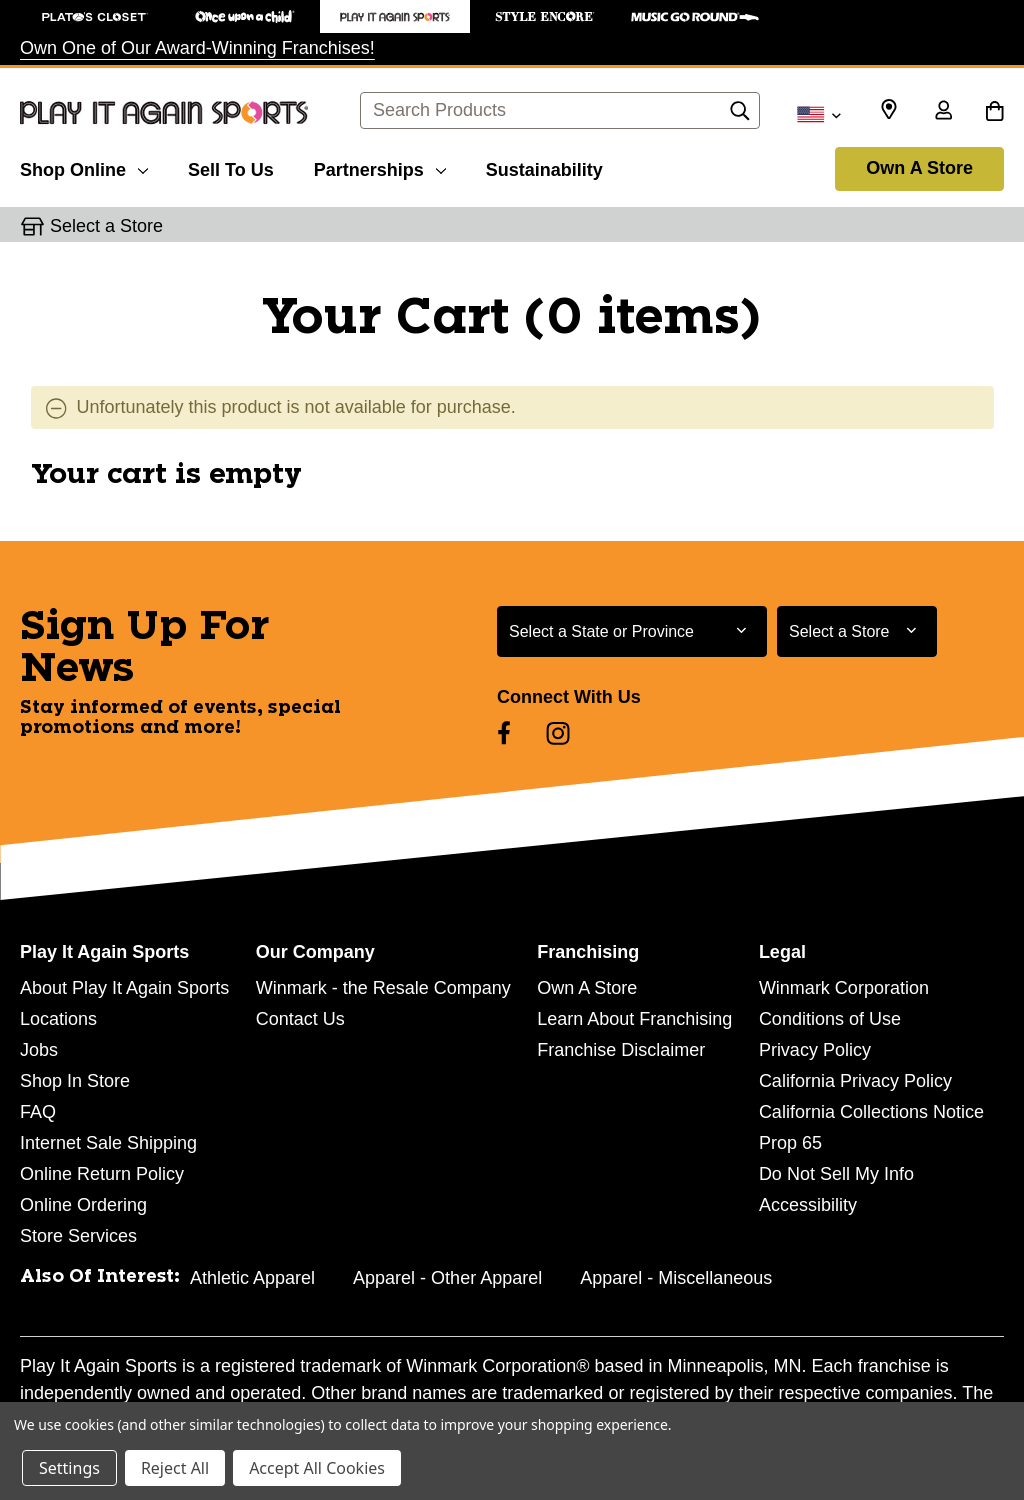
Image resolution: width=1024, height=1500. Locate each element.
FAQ (38, 1112)
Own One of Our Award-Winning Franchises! (197, 48)
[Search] (740, 116)
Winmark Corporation (844, 988)
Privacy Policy (815, 1050)
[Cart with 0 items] (994, 112)
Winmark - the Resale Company (383, 988)
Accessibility (808, 1205)
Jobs (39, 1050)
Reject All (175, 1468)
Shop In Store (75, 1081)
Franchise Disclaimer (621, 1050)
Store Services (78, 1236)
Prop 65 (790, 1143)
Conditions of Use (830, 1019)
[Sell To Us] (231, 167)
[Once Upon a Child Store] (245, 16)
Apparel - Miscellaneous (676, 1278)
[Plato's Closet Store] (95, 16)
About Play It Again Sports (124, 988)
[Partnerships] (380, 167)
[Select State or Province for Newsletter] (632, 631)
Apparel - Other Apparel (447, 1278)
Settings (69, 1468)
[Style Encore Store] (545, 16)
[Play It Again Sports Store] (395, 16)
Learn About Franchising (634, 1019)
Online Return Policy (102, 1174)
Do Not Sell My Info (836, 1174)
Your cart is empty (166, 475)
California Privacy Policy (855, 1081)
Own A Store (919, 168)
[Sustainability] (544, 167)
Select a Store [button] (106, 226)
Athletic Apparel (252, 1278)
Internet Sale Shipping (108, 1143)
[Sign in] (943, 112)
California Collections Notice (871, 1112)
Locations (58, 1019)
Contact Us (300, 1019)
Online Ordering (83, 1205)
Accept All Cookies (317, 1468)
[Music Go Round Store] (695, 16)
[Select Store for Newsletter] (857, 631)
